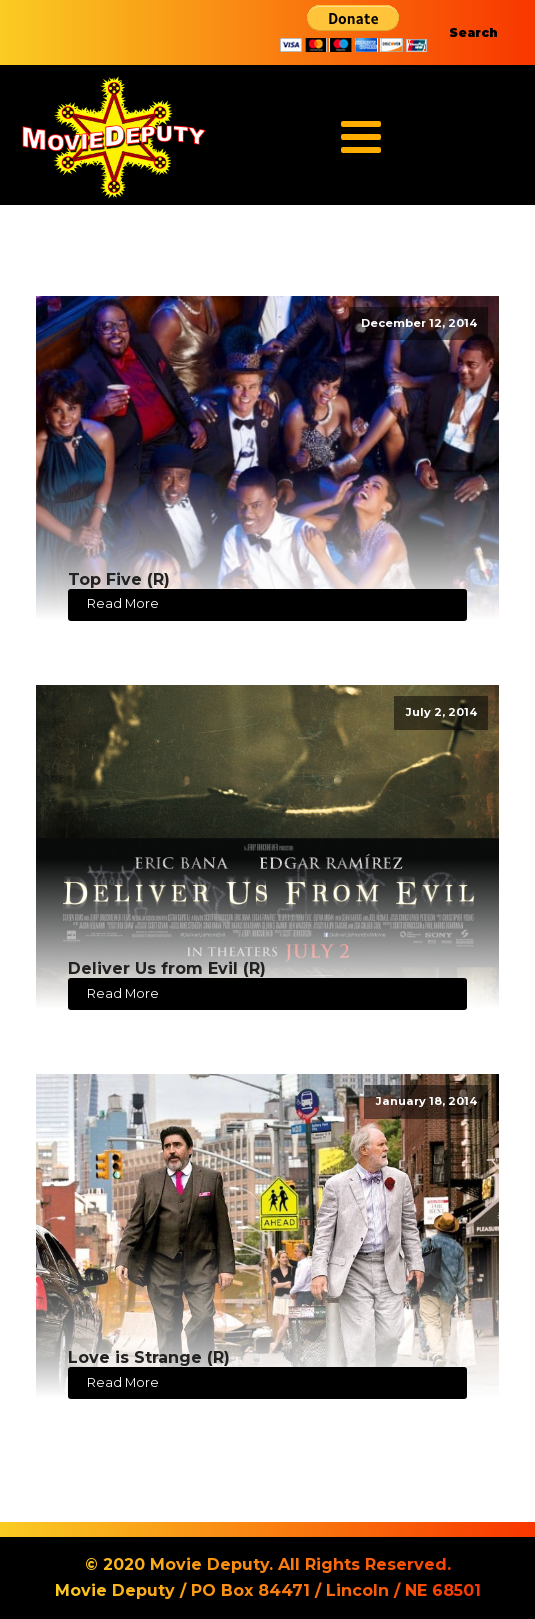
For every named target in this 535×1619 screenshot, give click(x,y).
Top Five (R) (119, 579)
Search (473, 32)
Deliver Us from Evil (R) (167, 968)
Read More (123, 603)
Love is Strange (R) (149, 1357)
